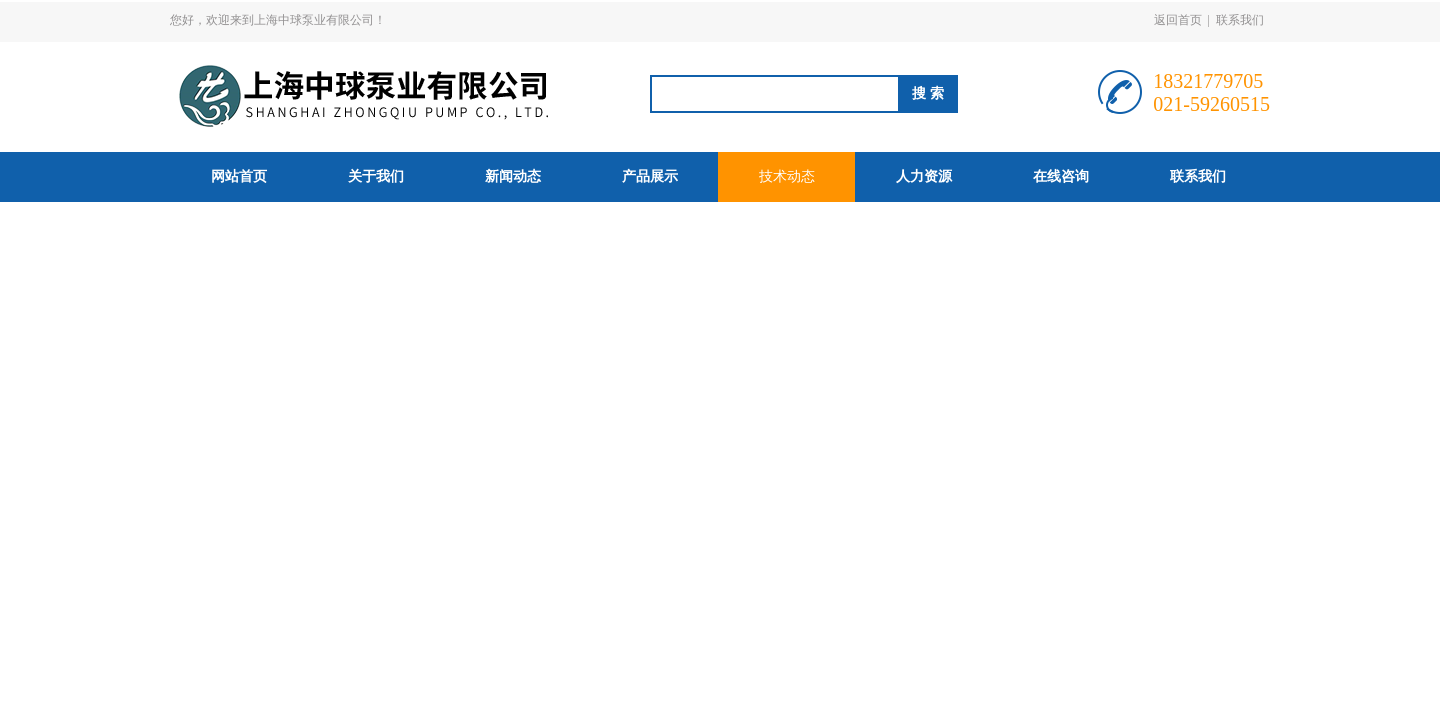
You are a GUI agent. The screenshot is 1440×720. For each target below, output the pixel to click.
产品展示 (650, 176)
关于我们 (376, 176)
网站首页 (239, 176)
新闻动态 (513, 176)
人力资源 (924, 176)
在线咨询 (1061, 176)
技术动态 (787, 176)
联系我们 (1240, 20)
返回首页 (1178, 20)
